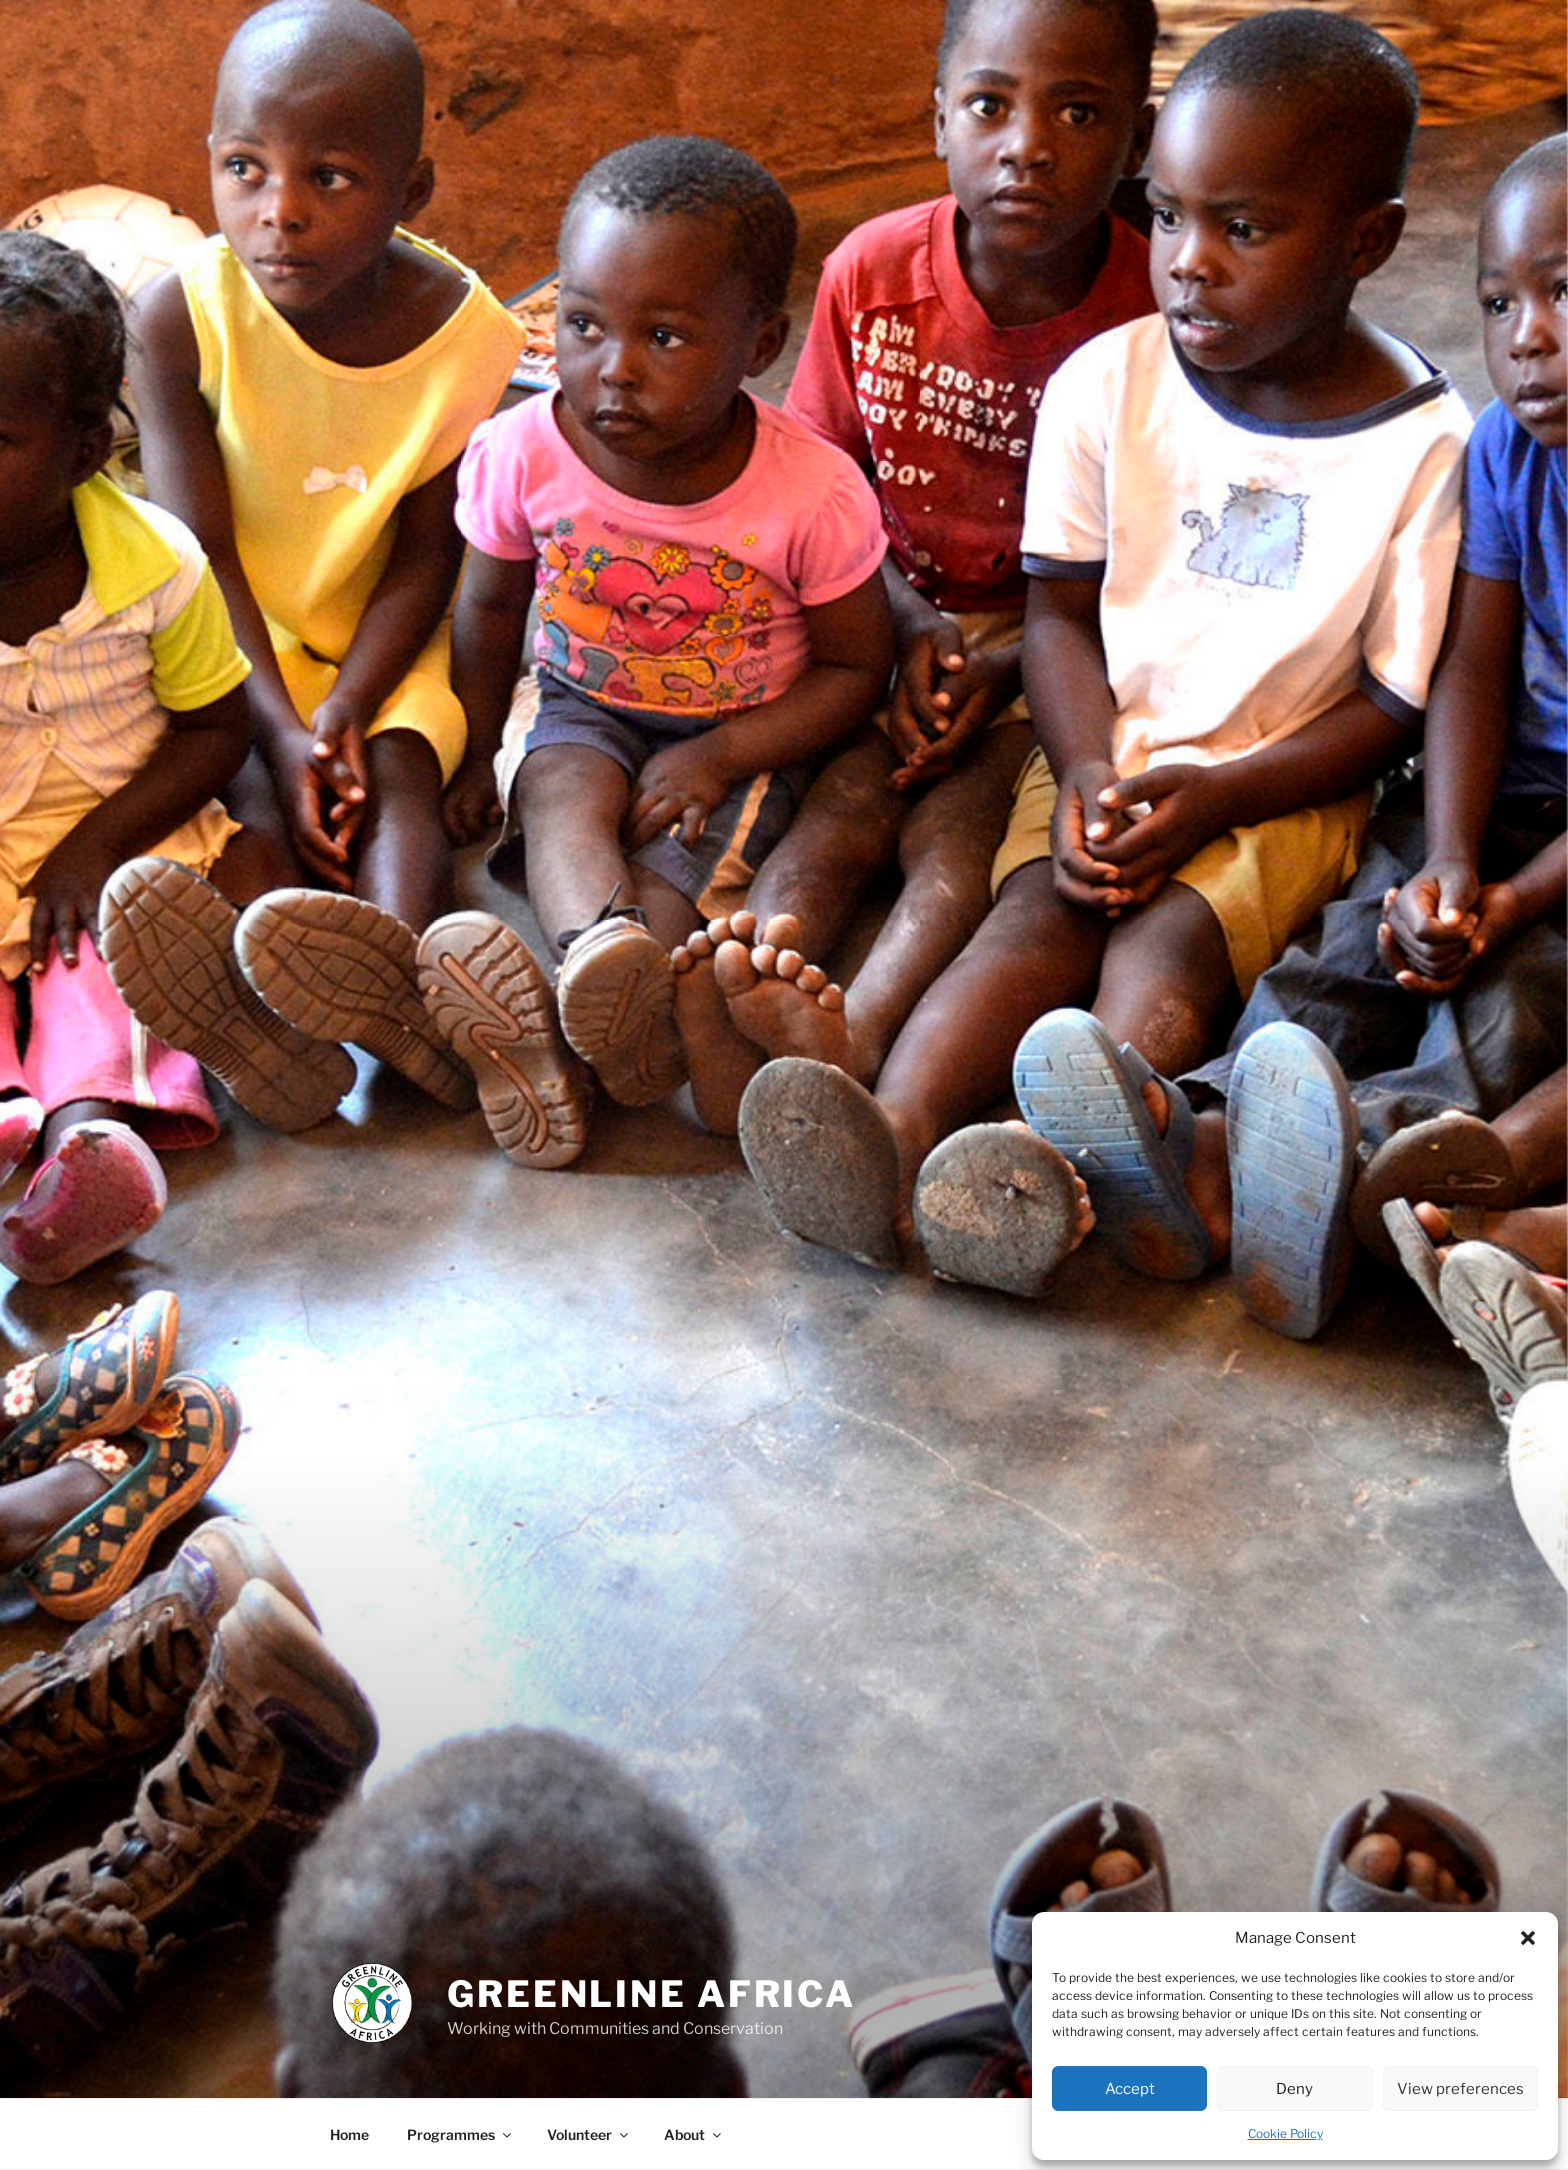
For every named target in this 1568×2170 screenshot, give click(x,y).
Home (349, 2134)
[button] (1528, 1938)
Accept (1130, 2089)
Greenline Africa (651, 1994)
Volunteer (589, 2134)
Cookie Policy (1285, 2133)
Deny (1294, 2089)
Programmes (460, 2134)
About (694, 2134)
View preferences (1460, 2089)
